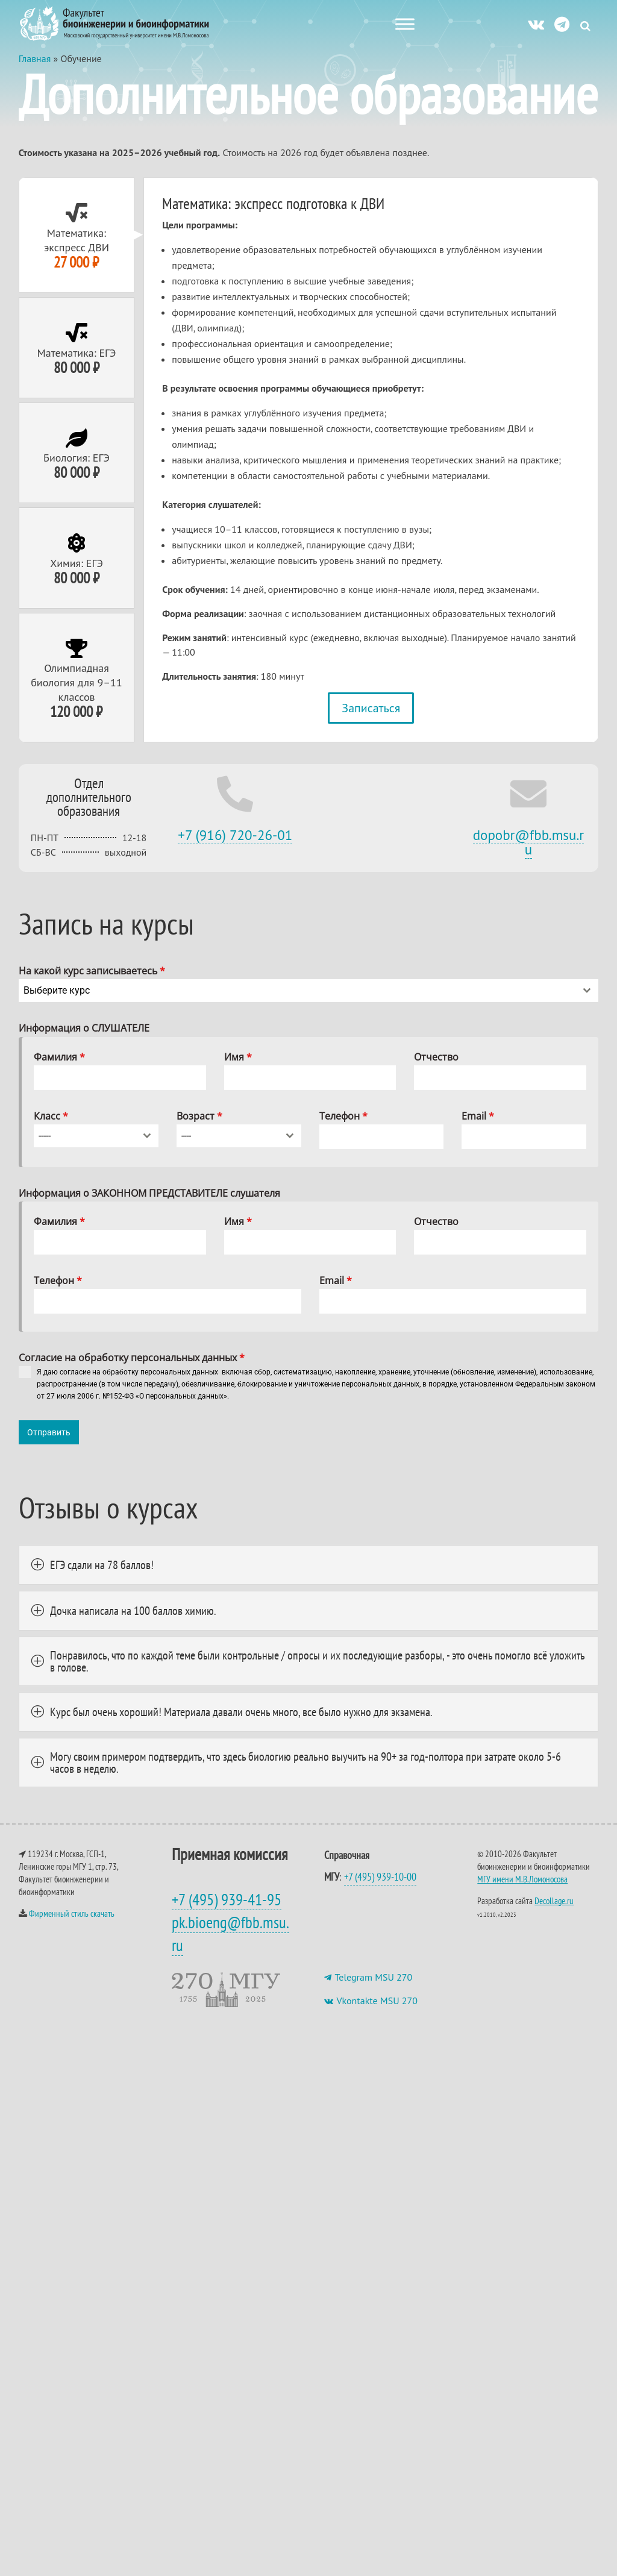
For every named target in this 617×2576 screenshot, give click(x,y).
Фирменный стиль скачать (71, 1920)
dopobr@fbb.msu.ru (528, 854)
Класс (51, 1128)
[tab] (77, 247)
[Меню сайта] (405, 24)
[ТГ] (562, 24)
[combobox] (309, 1002)
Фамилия (59, 1069)
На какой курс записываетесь (92, 982)
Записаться (371, 720)
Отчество (436, 1069)
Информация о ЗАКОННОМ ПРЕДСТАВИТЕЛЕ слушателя (149, 1205)
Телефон (343, 1128)
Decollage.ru (554, 1907)
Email (478, 1128)
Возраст (199, 1128)
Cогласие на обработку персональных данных (132, 1369)
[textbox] (297, 1002)
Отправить (48, 1444)
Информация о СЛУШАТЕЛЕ (84, 1040)
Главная (35, 70)
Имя (238, 1069)
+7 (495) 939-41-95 (226, 1906)
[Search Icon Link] (585, 25)
